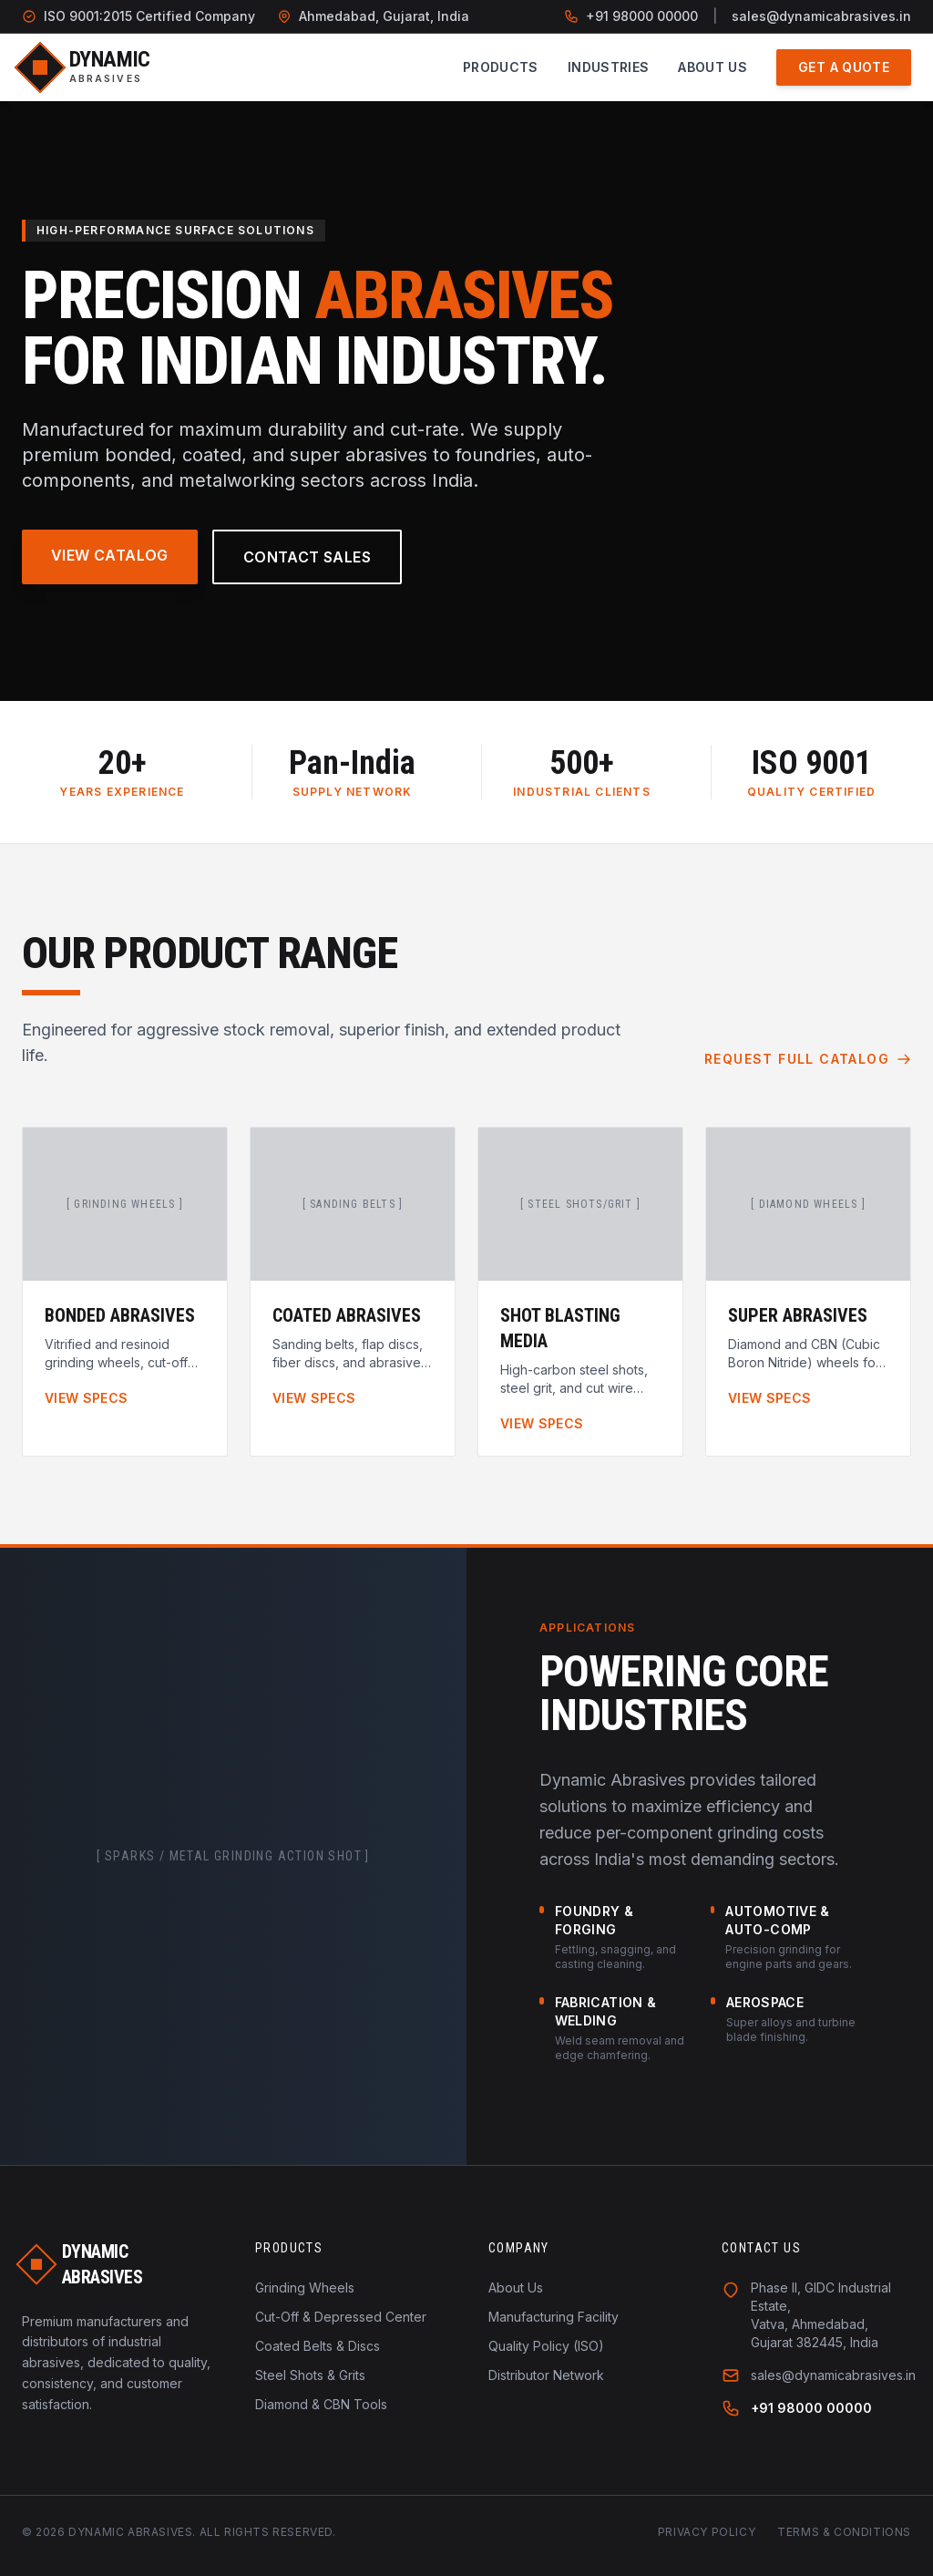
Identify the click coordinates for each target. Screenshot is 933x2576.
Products (500, 67)
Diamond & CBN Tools (321, 2404)
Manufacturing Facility (553, 2316)
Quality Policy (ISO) (546, 2346)
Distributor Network (546, 2375)
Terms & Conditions (844, 2532)
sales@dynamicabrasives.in (821, 16)
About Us (712, 67)
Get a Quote (843, 67)
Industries (609, 67)
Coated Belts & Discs (317, 2346)
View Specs (86, 1398)
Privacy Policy (706, 2532)
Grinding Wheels (304, 2287)
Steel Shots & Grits (310, 2375)
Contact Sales (307, 557)
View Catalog (110, 555)
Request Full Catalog (807, 1058)
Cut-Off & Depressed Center (340, 2316)
